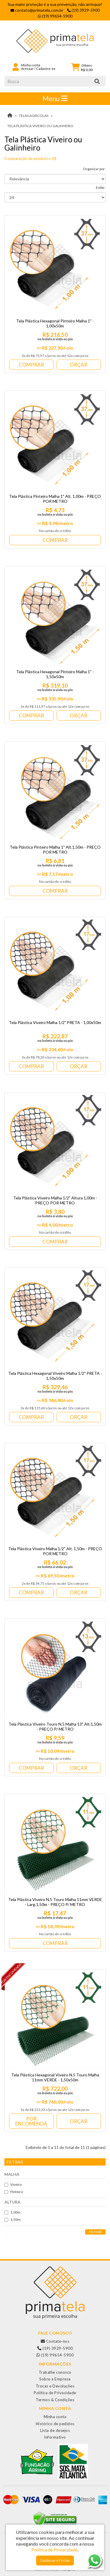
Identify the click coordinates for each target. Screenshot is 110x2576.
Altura (12, 2201)
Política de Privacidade (55, 2392)
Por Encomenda (31, 2121)
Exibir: (101, 187)
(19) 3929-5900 (55, 2348)
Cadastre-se (45, 68)
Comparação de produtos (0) (30, 158)
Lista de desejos (55, 2430)
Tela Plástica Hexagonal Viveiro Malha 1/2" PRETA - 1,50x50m (55, 1376)
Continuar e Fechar (55, 2560)
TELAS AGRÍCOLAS (33, 115)
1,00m (12, 2212)
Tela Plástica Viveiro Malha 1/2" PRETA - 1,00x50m (55, 1022)
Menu (55, 98)
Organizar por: (94, 169)
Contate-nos (55, 2341)
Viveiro (13, 2184)
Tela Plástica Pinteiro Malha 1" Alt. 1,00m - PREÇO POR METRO (55, 499)
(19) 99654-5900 (55, 2355)
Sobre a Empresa (55, 2379)
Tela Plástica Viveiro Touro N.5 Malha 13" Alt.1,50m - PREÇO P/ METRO (55, 1726)
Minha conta (55, 2416)
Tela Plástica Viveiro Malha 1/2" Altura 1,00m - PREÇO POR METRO (55, 1200)
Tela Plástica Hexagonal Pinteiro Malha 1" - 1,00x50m (55, 323)
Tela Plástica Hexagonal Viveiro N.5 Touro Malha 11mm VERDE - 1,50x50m (55, 2077)
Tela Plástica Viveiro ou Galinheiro (40, 126)
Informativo (55, 2437)
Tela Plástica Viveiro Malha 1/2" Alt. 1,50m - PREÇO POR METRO (55, 1551)
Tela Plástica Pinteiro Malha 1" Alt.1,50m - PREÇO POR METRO (55, 849)
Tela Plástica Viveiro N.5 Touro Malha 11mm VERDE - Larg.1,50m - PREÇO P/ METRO (55, 1902)
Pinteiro (13, 2192)
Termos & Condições (55, 2399)
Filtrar (95, 2232)
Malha (11, 2174)
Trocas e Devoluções (55, 2386)
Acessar (27, 68)
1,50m (12, 2219)
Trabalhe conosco (55, 2372)
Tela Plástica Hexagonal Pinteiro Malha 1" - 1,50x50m (55, 674)
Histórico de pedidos (55, 2423)
